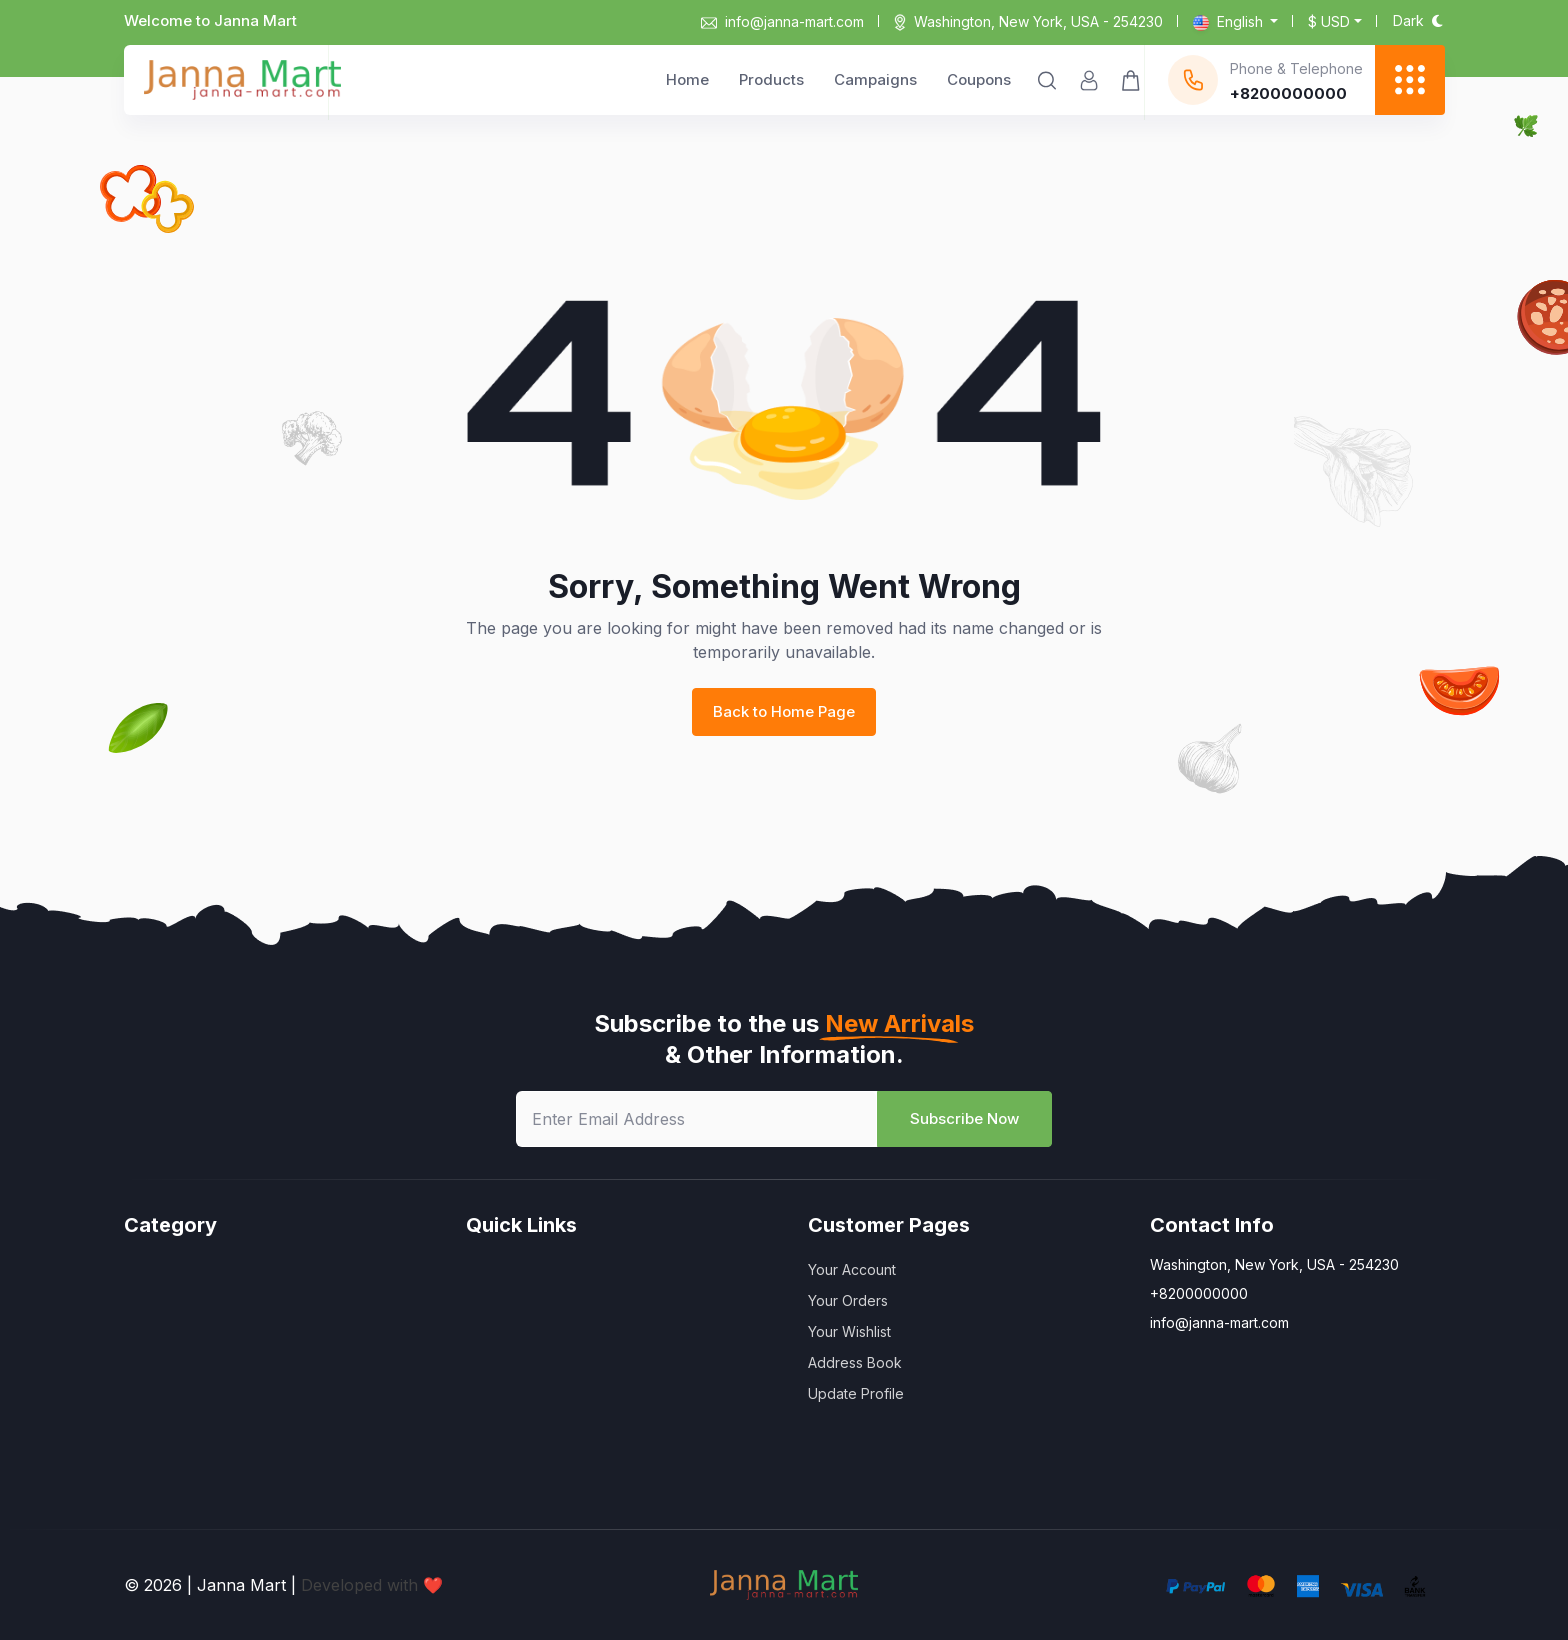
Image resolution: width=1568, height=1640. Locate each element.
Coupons (979, 79)
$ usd (1329, 21)
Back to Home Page (784, 711)
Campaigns (875, 79)
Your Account (852, 1269)
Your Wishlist (849, 1331)
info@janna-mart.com (782, 21)
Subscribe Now (964, 1118)
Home (687, 79)
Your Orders (848, 1300)
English (1230, 21)
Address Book (855, 1362)
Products (771, 79)
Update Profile (856, 1393)
